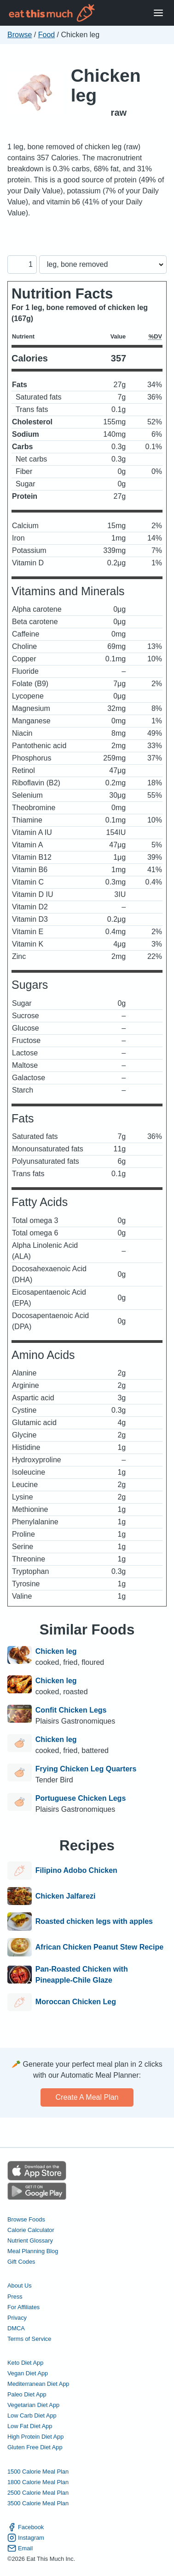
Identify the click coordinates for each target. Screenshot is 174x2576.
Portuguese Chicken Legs (80, 1798)
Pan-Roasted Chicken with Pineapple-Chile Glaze (81, 1974)
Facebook (25, 2527)
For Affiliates (23, 2307)
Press (15, 2296)
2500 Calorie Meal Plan (38, 2492)
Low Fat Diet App (29, 2426)
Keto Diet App (25, 2362)
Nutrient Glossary (30, 2240)
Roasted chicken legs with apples (94, 1921)
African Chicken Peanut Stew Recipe (99, 1947)
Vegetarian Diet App (33, 2404)
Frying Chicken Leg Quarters (86, 1769)
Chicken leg (106, 85)
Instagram (25, 2537)
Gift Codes (21, 2261)
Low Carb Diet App (32, 2415)
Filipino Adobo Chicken (76, 1870)
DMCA (16, 2328)
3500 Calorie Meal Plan (38, 2503)
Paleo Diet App (26, 2394)
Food (46, 35)
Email (20, 2548)
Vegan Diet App (27, 2373)
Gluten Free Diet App (35, 2447)
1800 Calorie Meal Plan (38, 2482)
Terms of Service (29, 2338)
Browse (19, 35)
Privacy (17, 2317)
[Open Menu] (158, 13)
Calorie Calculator (30, 2230)
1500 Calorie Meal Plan (38, 2471)
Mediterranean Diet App (38, 2383)
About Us (19, 2285)
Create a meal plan (87, 2097)
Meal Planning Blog (32, 2251)
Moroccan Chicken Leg (75, 2002)
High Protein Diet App (35, 2436)
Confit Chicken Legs (71, 1710)
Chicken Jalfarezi (65, 1896)
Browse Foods (26, 2219)
